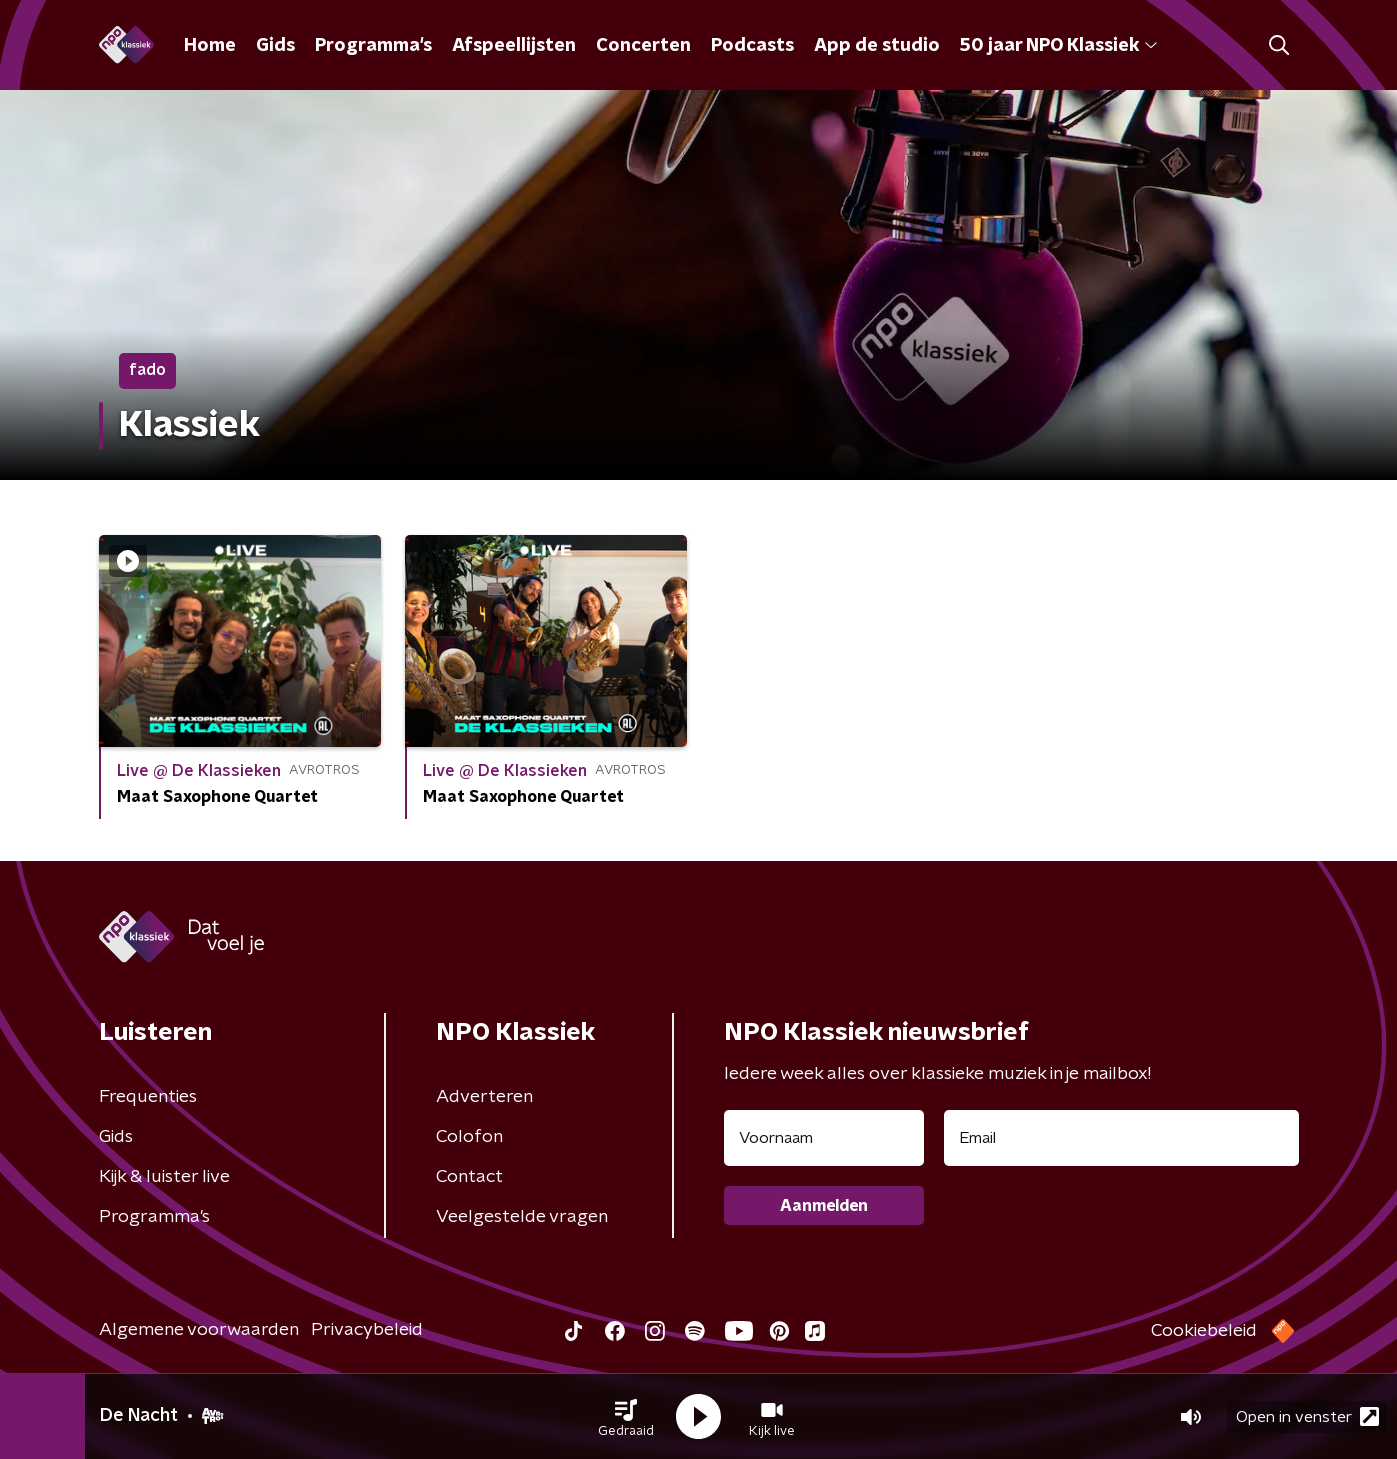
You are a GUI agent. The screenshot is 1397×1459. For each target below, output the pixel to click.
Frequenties (148, 1097)
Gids (275, 46)
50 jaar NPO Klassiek (1058, 46)
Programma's (373, 46)
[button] (626, 1417)
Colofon (469, 1137)
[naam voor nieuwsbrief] (824, 1138)
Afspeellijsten (514, 46)
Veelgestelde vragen (522, 1217)
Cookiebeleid (1204, 1331)
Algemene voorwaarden (199, 1330)
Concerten (643, 46)
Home (210, 46)
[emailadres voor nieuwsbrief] (1121, 1138)
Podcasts (752, 46)
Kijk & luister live (164, 1177)
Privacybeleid (367, 1330)
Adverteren (484, 1097)
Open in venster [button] (1307, 1416)
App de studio (877, 46)
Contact (469, 1177)
